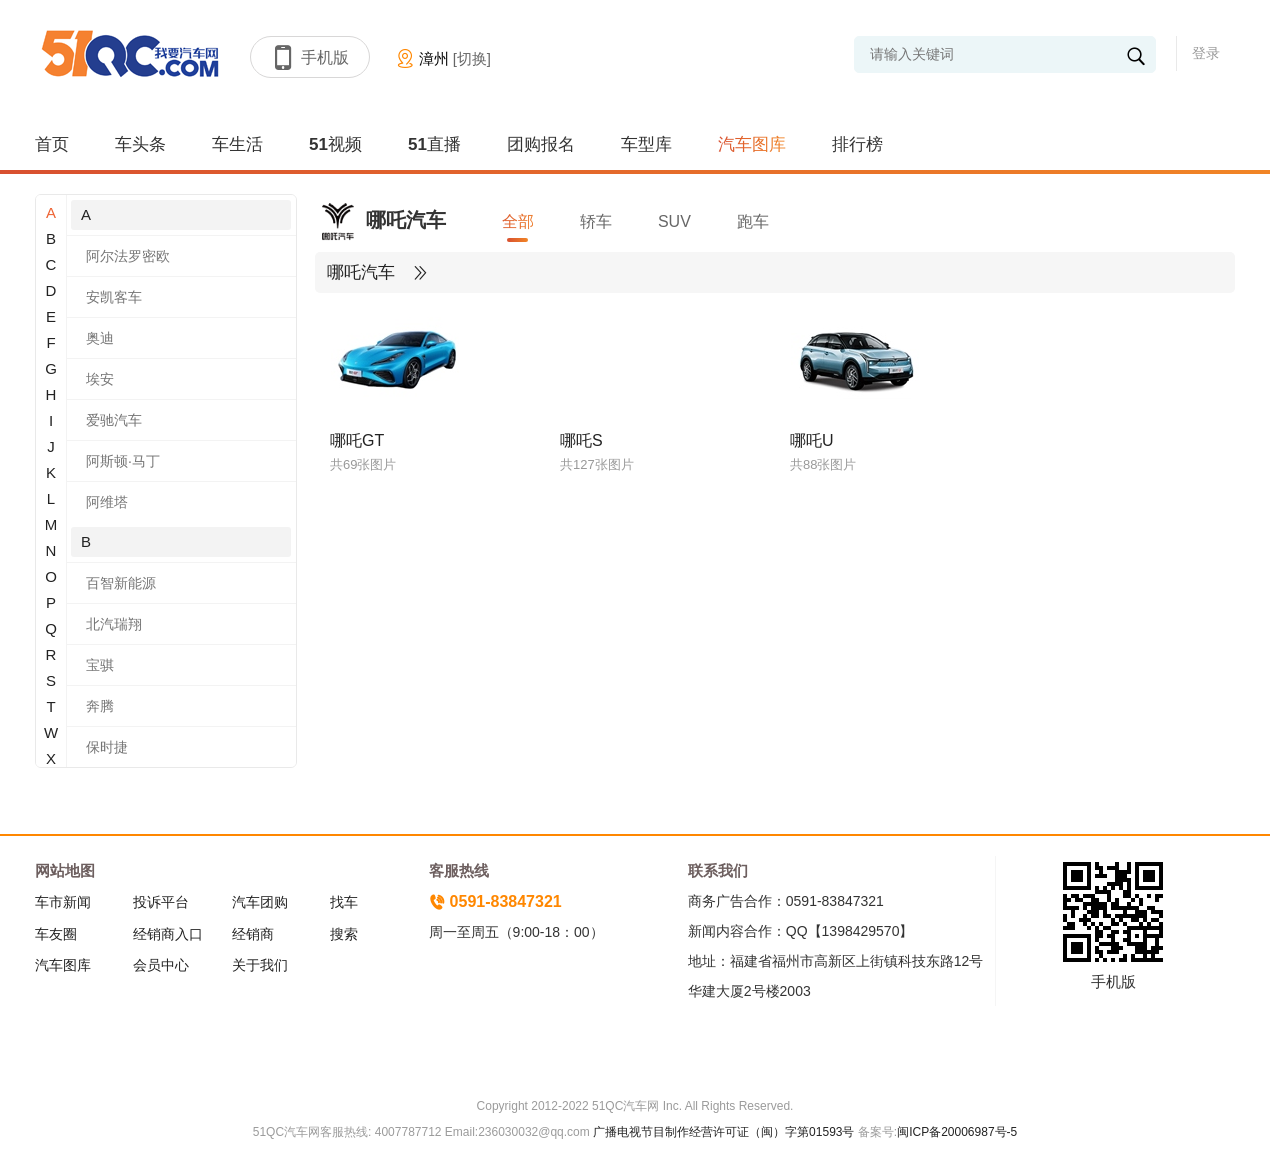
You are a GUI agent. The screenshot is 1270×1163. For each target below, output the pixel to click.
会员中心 (161, 965)
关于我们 (260, 965)
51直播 (434, 144)
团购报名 (541, 144)
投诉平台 (161, 902)
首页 (52, 144)
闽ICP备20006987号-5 (957, 1132)
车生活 (237, 144)
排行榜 (857, 144)
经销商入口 (168, 934)
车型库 (646, 144)
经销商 (253, 934)
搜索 (344, 934)
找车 (344, 902)
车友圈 (56, 934)
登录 (1206, 53)
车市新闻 (63, 902)
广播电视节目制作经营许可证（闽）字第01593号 (723, 1132)
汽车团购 (260, 902)
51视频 (335, 144)
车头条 (140, 144)
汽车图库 (752, 144)
